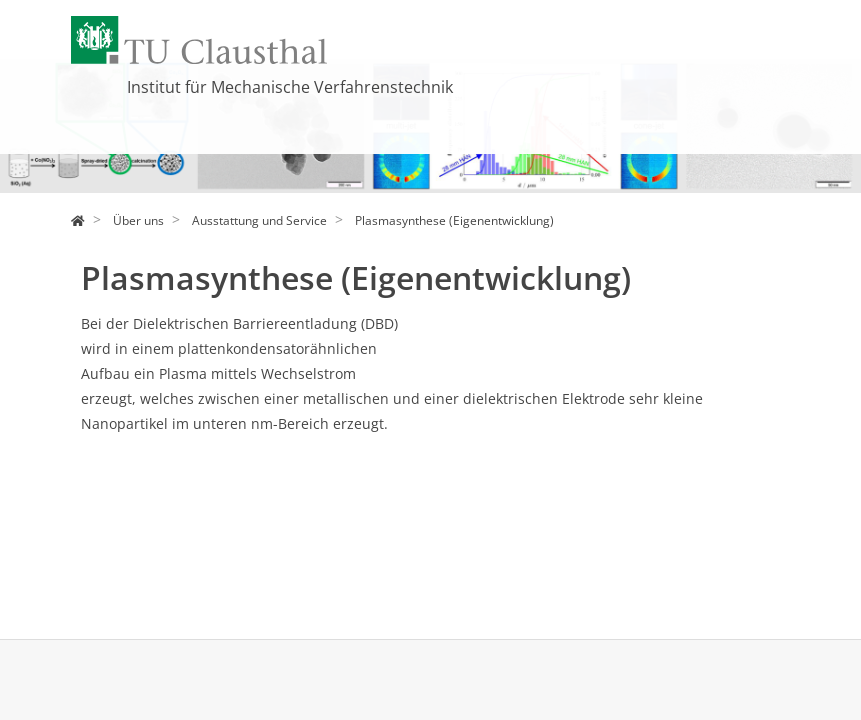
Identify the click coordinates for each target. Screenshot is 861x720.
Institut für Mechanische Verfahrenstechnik (290, 87)
